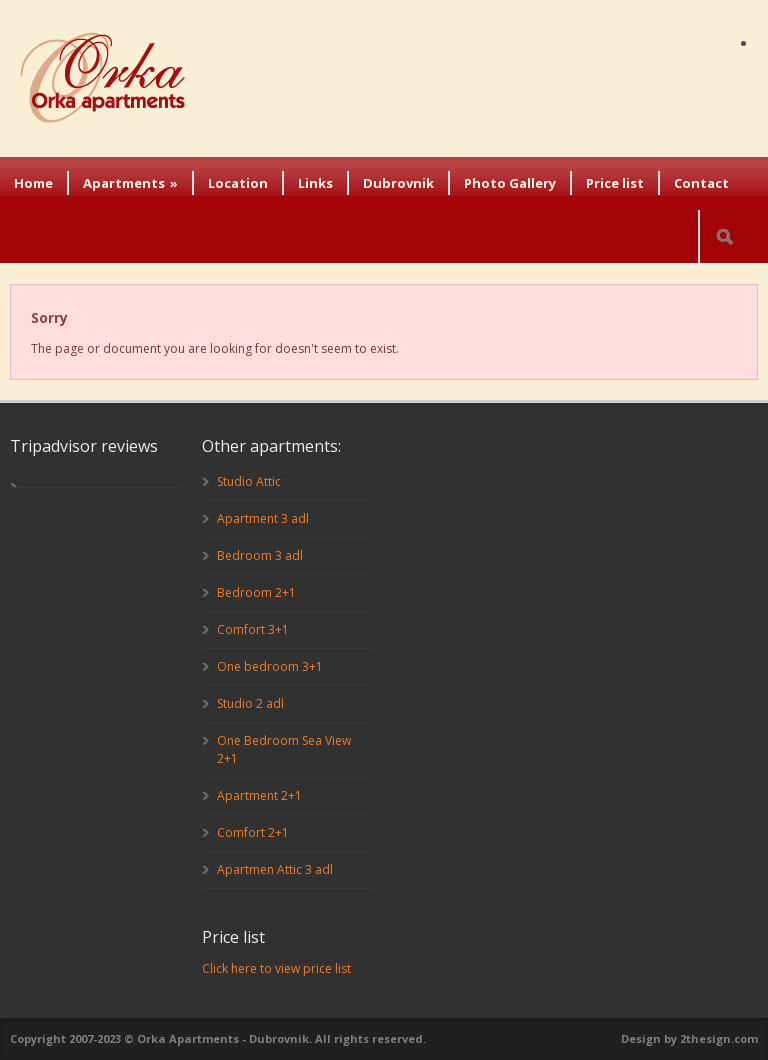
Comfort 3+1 (253, 629)
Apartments (130, 183)
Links (315, 183)
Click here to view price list (276, 968)
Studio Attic (249, 481)
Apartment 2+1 (259, 795)
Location (238, 183)
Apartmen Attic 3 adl (275, 869)
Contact (701, 183)
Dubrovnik (398, 183)
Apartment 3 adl (263, 518)
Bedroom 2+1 (256, 592)
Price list (615, 183)
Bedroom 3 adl (260, 555)
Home (33, 183)
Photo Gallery (510, 183)
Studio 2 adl (250, 703)
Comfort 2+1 (253, 832)
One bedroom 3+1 (270, 666)
